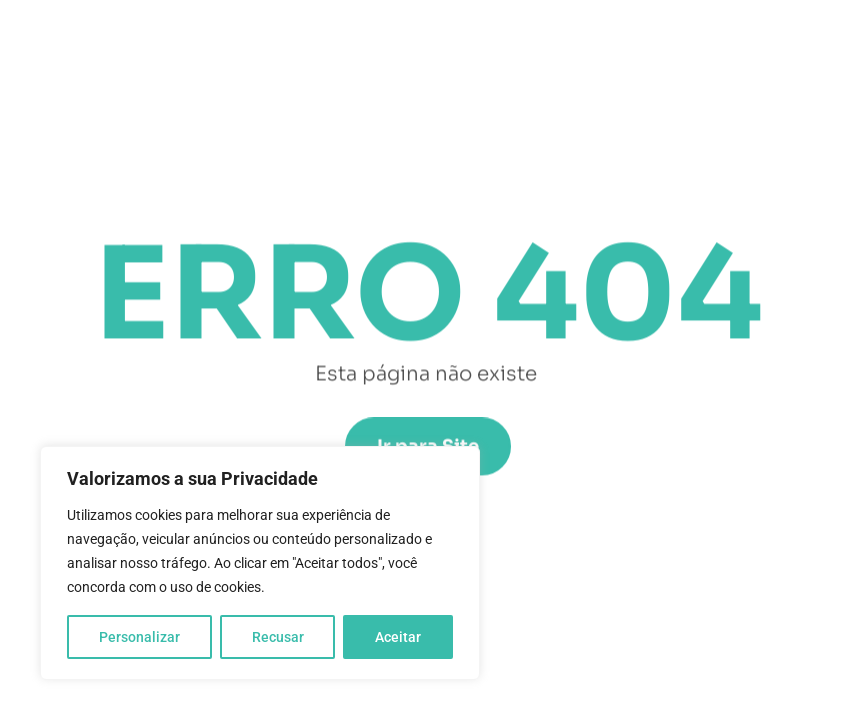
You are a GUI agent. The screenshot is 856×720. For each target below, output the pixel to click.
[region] (260, 563)
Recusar (278, 637)
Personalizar (139, 637)
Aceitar (398, 637)
